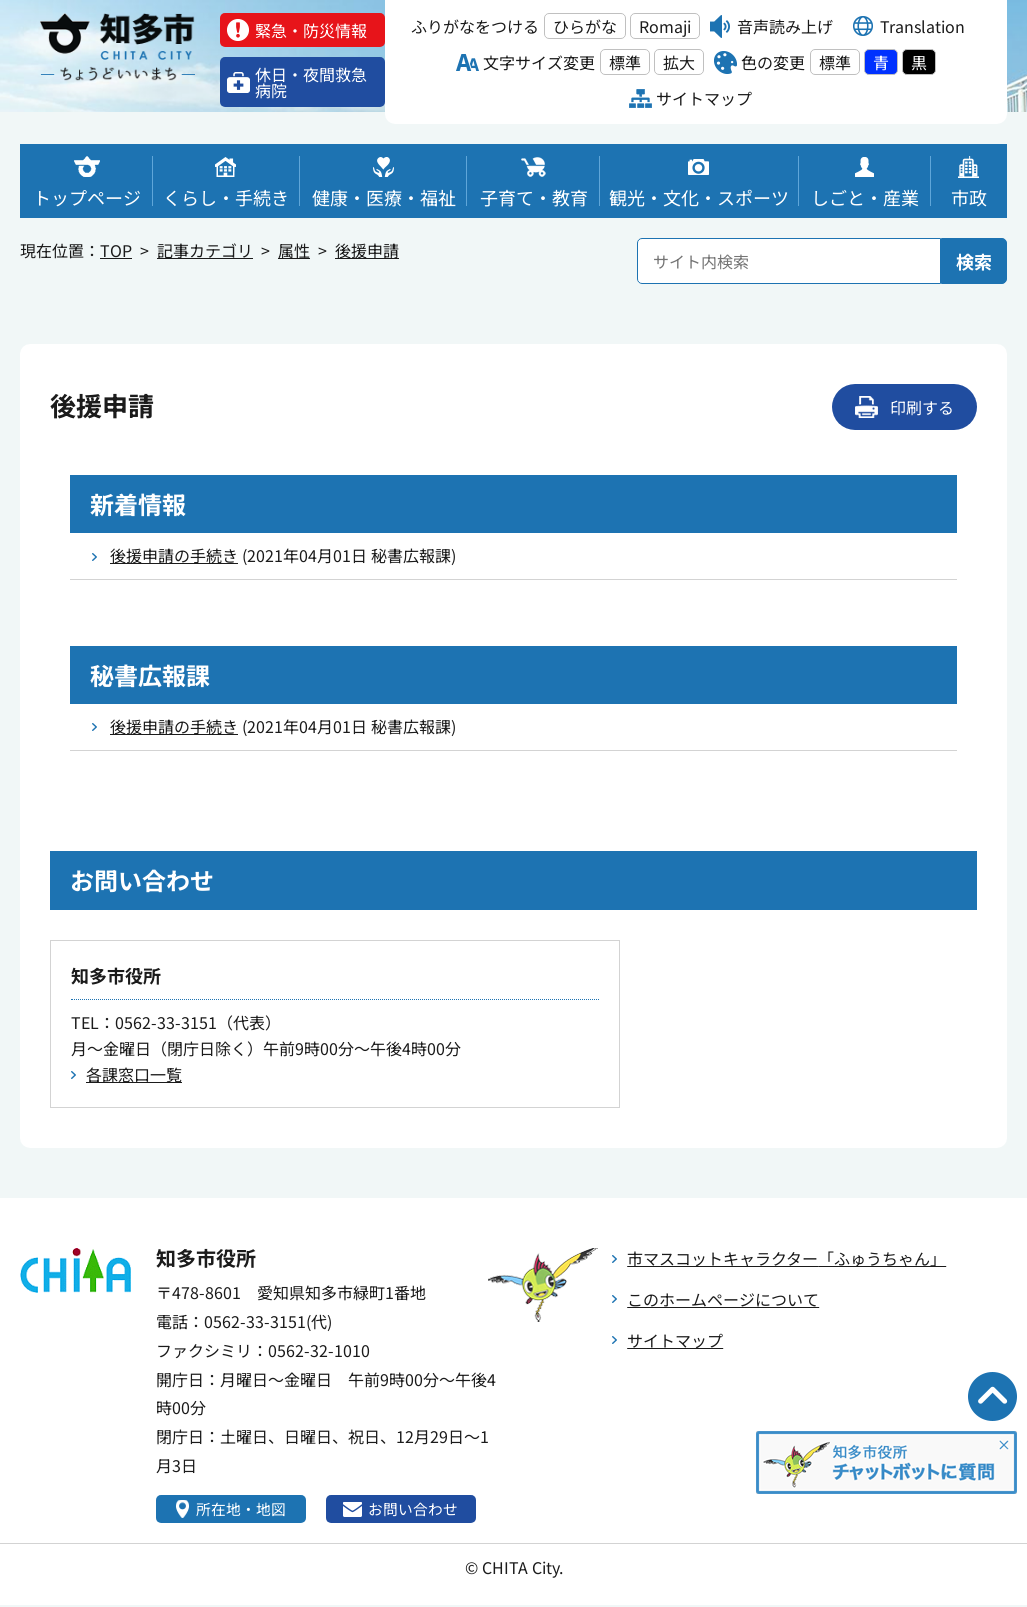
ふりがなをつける (475, 26)
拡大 (679, 62)
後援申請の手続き (174, 555)
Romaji (665, 26)
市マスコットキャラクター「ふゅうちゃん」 (786, 1258)
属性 (294, 250)
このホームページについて (723, 1299)
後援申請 (367, 250)
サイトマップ (675, 1340)
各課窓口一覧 (134, 1074)
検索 (974, 261)
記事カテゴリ (205, 250)
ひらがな (585, 26)
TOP (116, 250)
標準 (625, 62)
